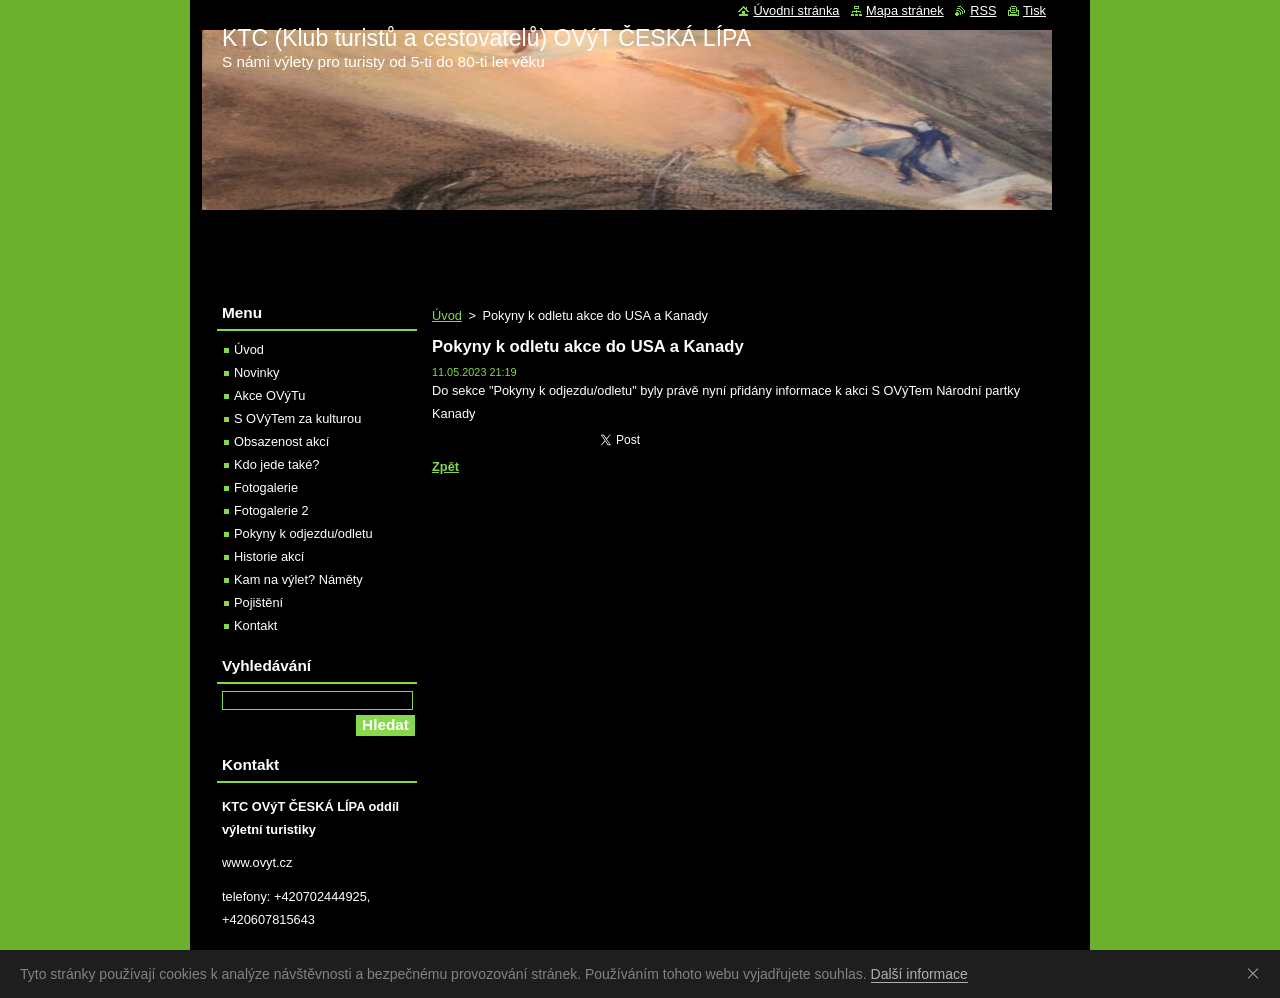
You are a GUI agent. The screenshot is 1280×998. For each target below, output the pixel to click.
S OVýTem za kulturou (297, 418)
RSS (983, 10)
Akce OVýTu (269, 395)
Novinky (257, 372)
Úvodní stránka (796, 10)
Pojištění (258, 602)
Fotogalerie (266, 487)
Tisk (1034, 10)
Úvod (447, 315)
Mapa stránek (905, 10)
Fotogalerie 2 (271, 510)
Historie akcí (269, 556)
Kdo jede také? (276, 464)
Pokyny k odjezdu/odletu (303, 533)
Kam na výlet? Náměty (298, 579)
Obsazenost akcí (281, 441)
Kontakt (255, 625)
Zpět (445, 466)
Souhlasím (1257, 973)
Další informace (919, 974)
